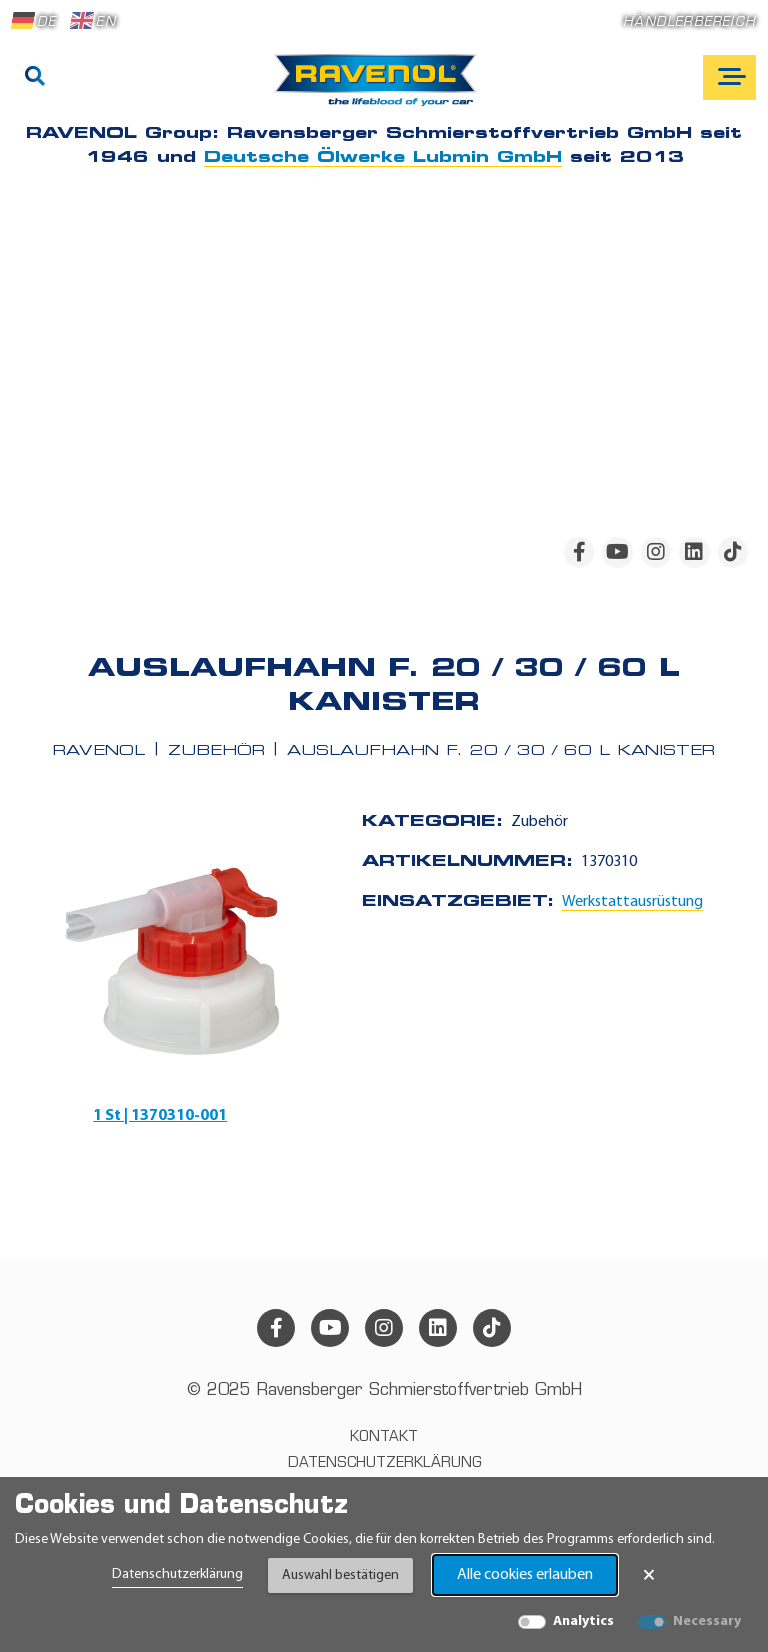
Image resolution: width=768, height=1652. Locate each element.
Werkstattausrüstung (632, 902)
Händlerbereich (689, 22)
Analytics (583, 1621)
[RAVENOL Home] (380, 88)
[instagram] (656, 552)
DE (34, 21)
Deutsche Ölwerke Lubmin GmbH (383, 158)
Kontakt (384, 1437)
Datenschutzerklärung (177, 1574)
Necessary (707, 1621)
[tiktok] (733, 552)
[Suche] (35, 78)
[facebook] (579, 552)
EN (93, 21)
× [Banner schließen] (649, 1575)
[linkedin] (694, 552)
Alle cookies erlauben (525, 1575)
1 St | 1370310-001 (160, 1116)
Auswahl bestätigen (340, 1575)
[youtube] (617, 552)
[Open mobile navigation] (729, 77)
